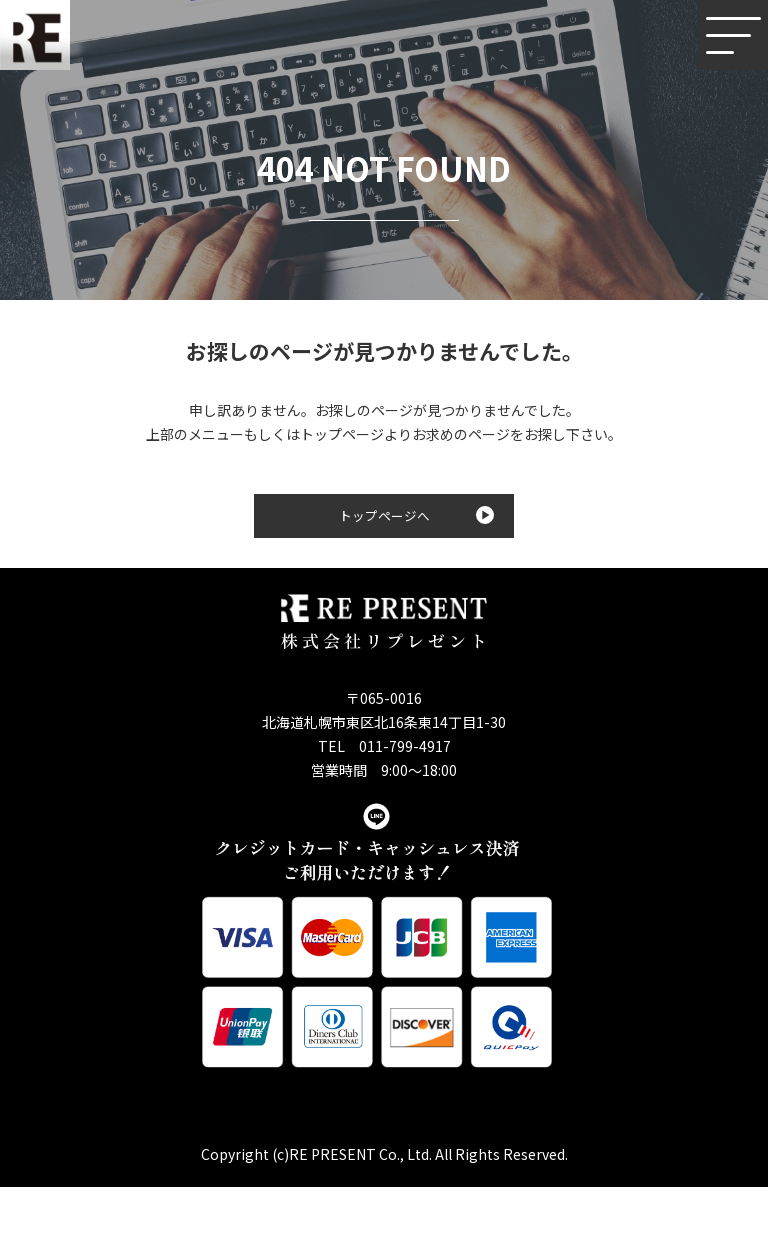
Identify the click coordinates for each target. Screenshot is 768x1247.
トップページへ (417, 515)
